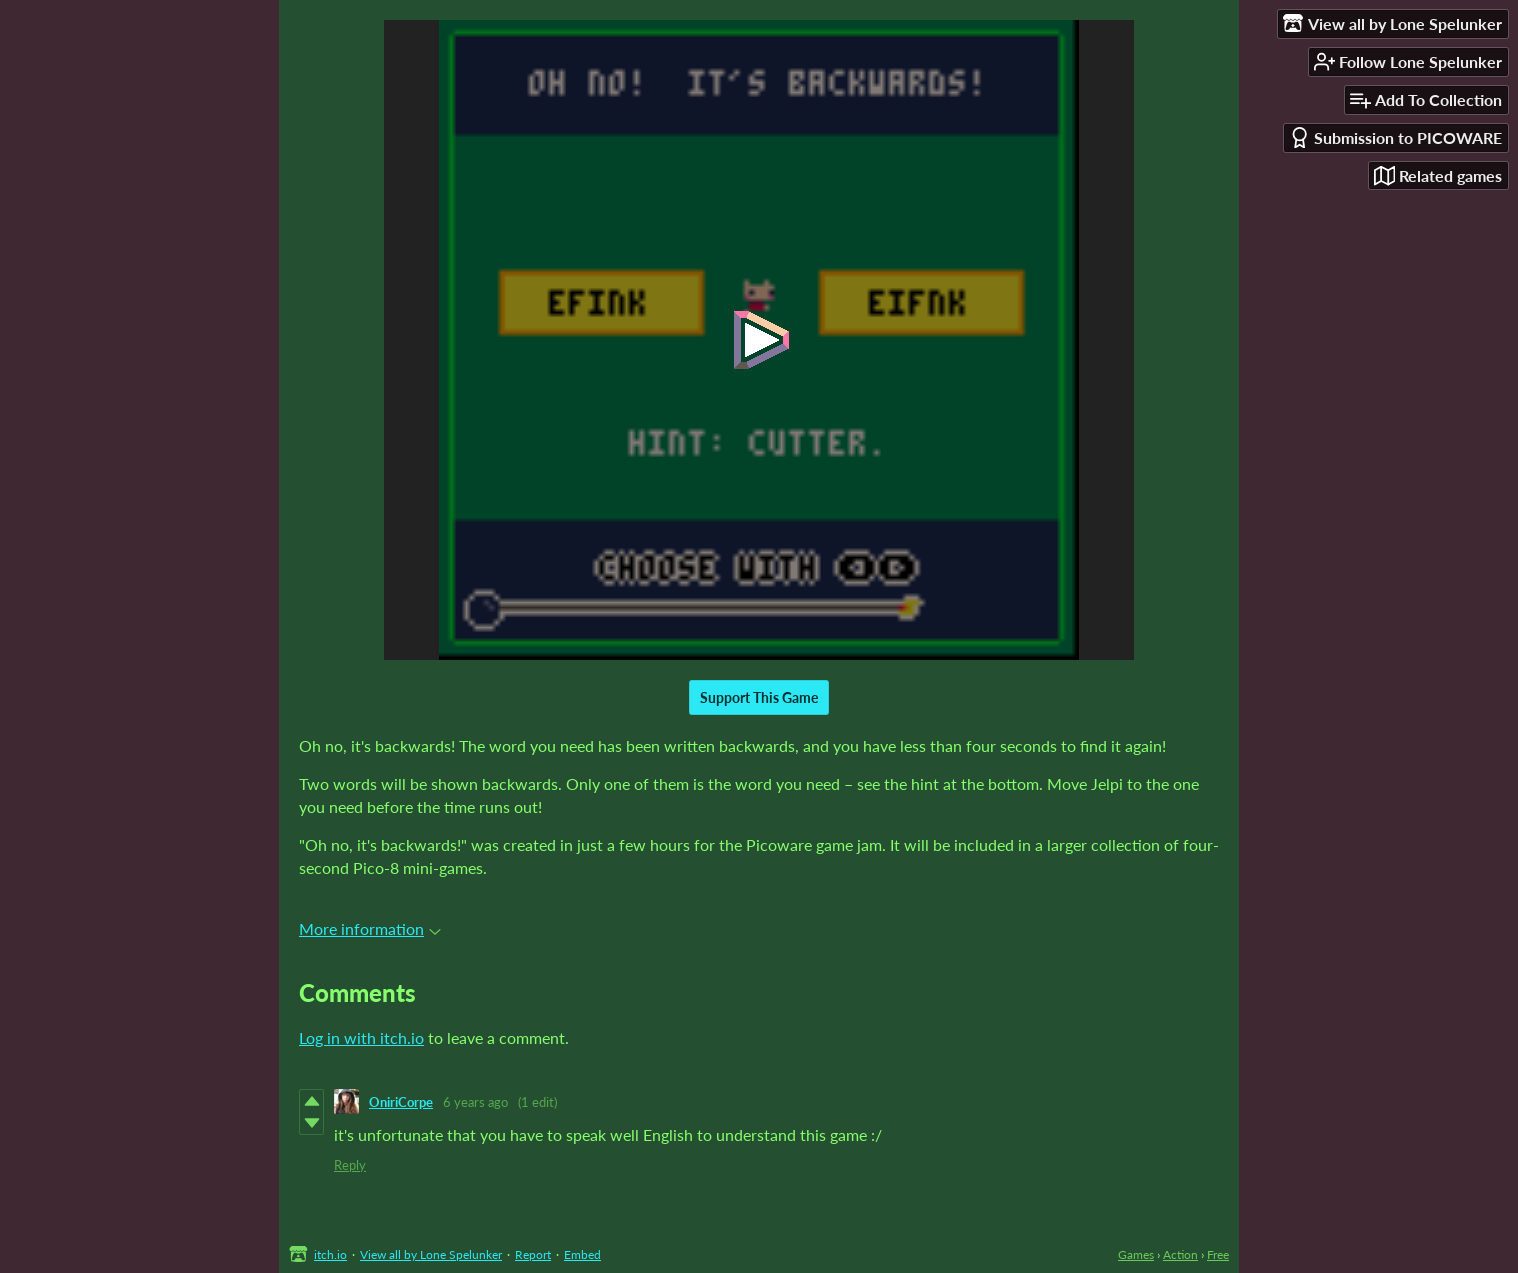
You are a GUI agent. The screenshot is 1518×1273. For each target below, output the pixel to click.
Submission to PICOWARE (1395, 137)
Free (1218, 1254)
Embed (582, 1254)
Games (1136, 1254)
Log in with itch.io (361, 1037)
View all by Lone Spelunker (431, 1254)
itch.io (330, 1254)
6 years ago (475, 1102)
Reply (350, 1165)
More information (370, 928)
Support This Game (759, 697)
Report (533, 1254)
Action (1180, 1254)
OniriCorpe (401, 1102)
